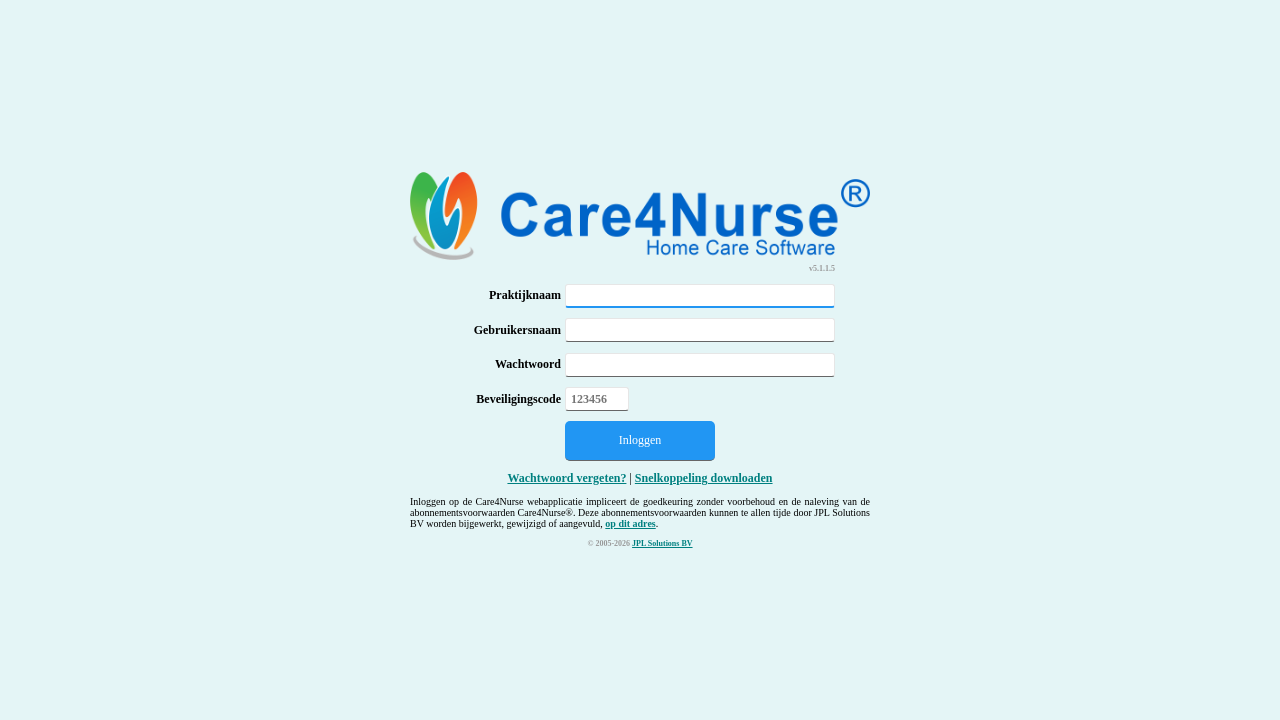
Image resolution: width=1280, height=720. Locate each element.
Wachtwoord (528, 364)
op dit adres (630, 523)
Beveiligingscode (518, 399)
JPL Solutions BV (662, 543)
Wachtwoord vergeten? (566, 478)
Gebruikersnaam (517, 330)
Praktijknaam (525, 295)
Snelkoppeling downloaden (704, 478)
